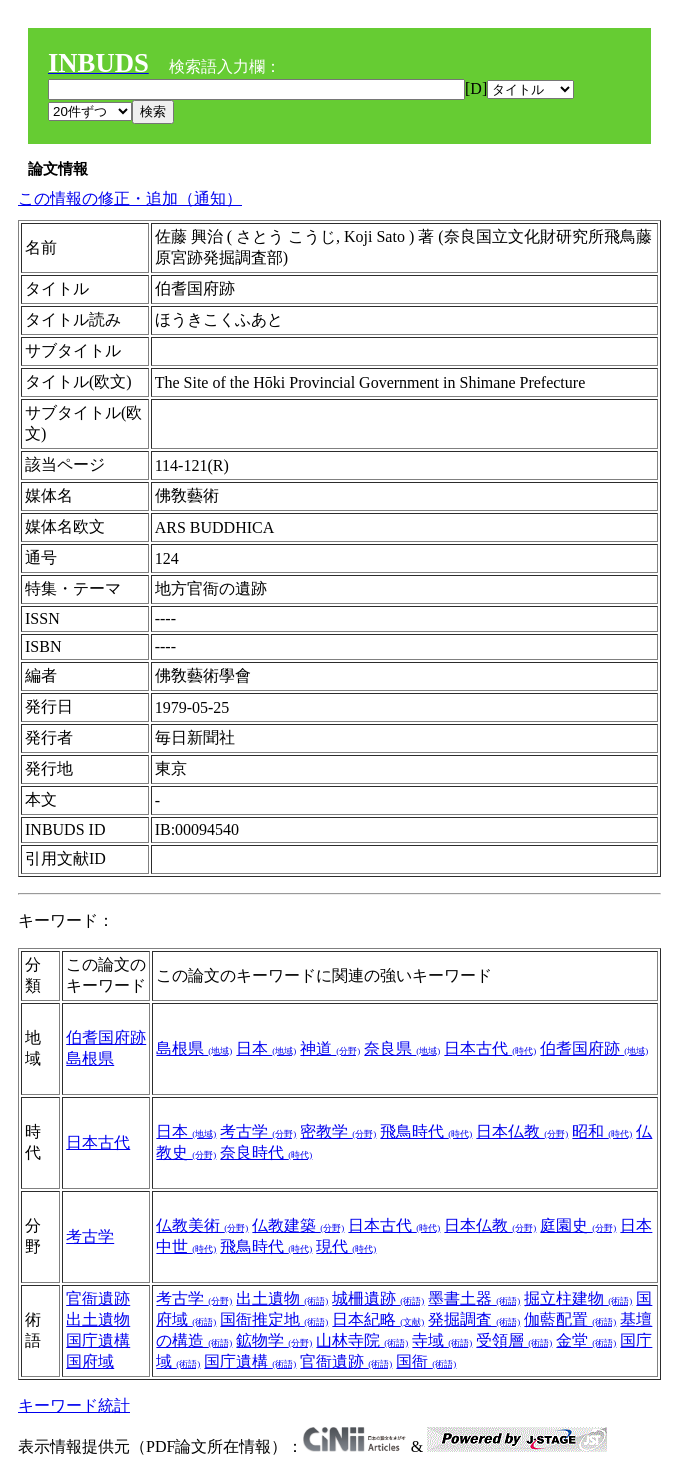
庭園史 (578, 1225)
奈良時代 (266, 1152)
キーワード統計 (74, 1405)
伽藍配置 (570, 1319)
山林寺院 (362, 1340)
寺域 (442, 1340)
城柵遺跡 (378, 1298)
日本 (266, 1048)
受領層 (514, 1340)
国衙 (426, 1361)
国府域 (90, 1361)
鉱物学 (274, 1340)
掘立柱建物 (578, 1298)
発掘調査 (474, 1319)
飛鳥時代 (426, 1131)
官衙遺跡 (98, 1298)
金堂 (586, 1340)
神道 (330, 1048)
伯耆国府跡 (106, 1037)
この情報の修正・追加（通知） (130, 198)
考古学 (258, 1131)
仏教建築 (298, 1225)
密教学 (338, 1131)
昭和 (602, 1131)
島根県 (90, 1058)
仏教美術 (202, 1225)
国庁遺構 (98, 1340)
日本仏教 (522, 1131)
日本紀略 (378, 1319)
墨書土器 (474, 1298)
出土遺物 (98, 1319)
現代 (346, 1246)
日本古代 (490, 1048)
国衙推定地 (274, 1319)
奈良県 (402, 1048)
